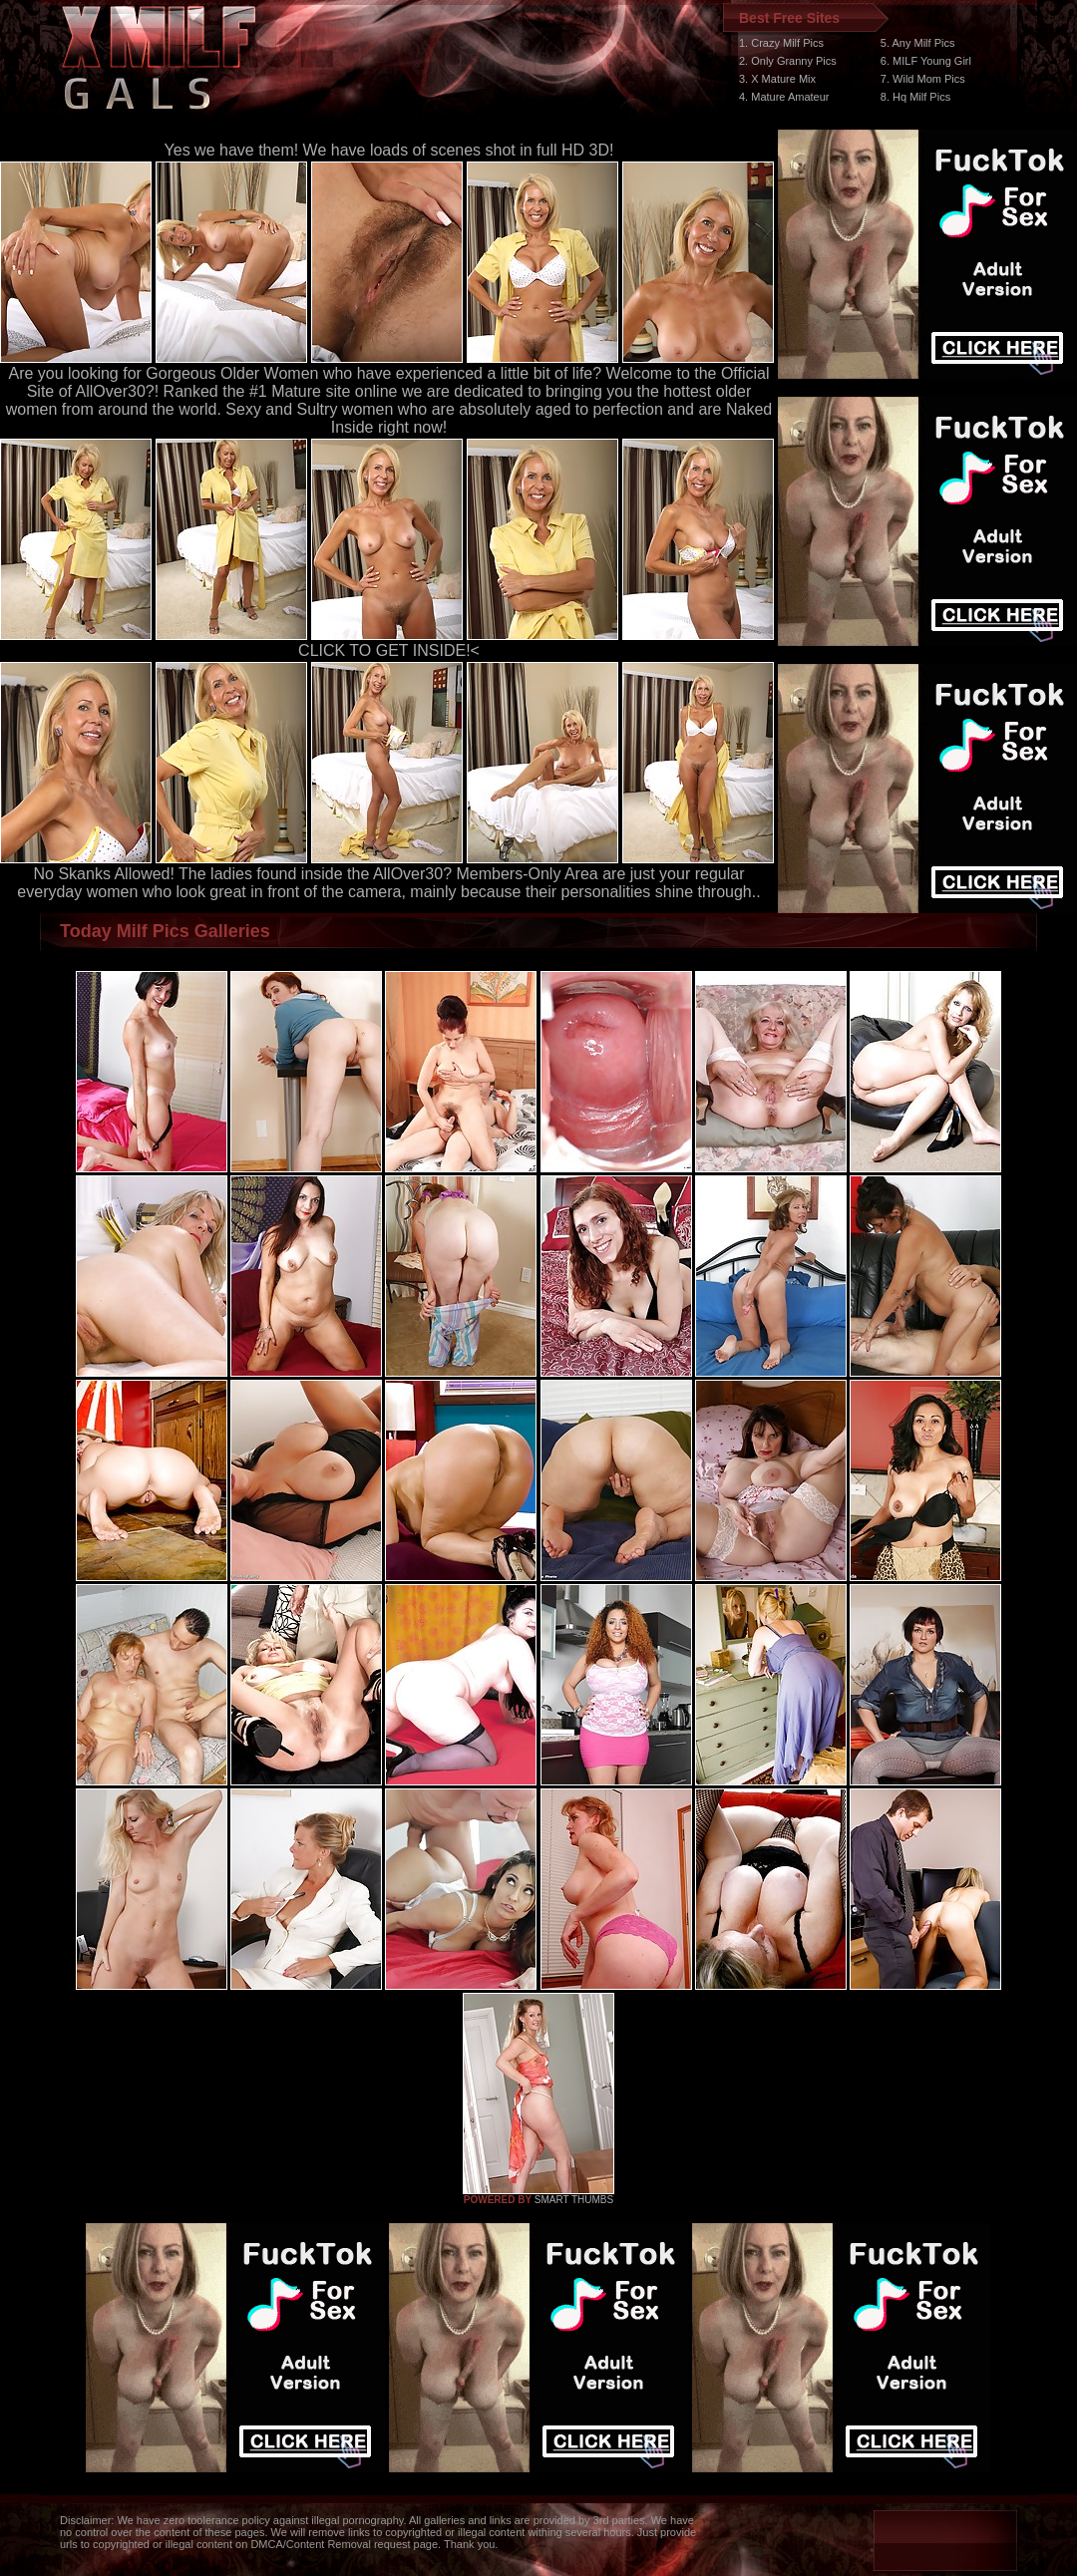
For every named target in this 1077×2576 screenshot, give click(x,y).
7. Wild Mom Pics (923, 79)
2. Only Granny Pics (788, 61)
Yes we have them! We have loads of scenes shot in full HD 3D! (389, 150)
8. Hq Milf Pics (915, 97)
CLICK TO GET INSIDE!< (389, 650)
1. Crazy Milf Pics (781, 43)
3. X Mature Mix (777, 79)
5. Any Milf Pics (918, 43)
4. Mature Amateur (784, 97)
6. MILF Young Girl (926, 61)
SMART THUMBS (574, 2199)
